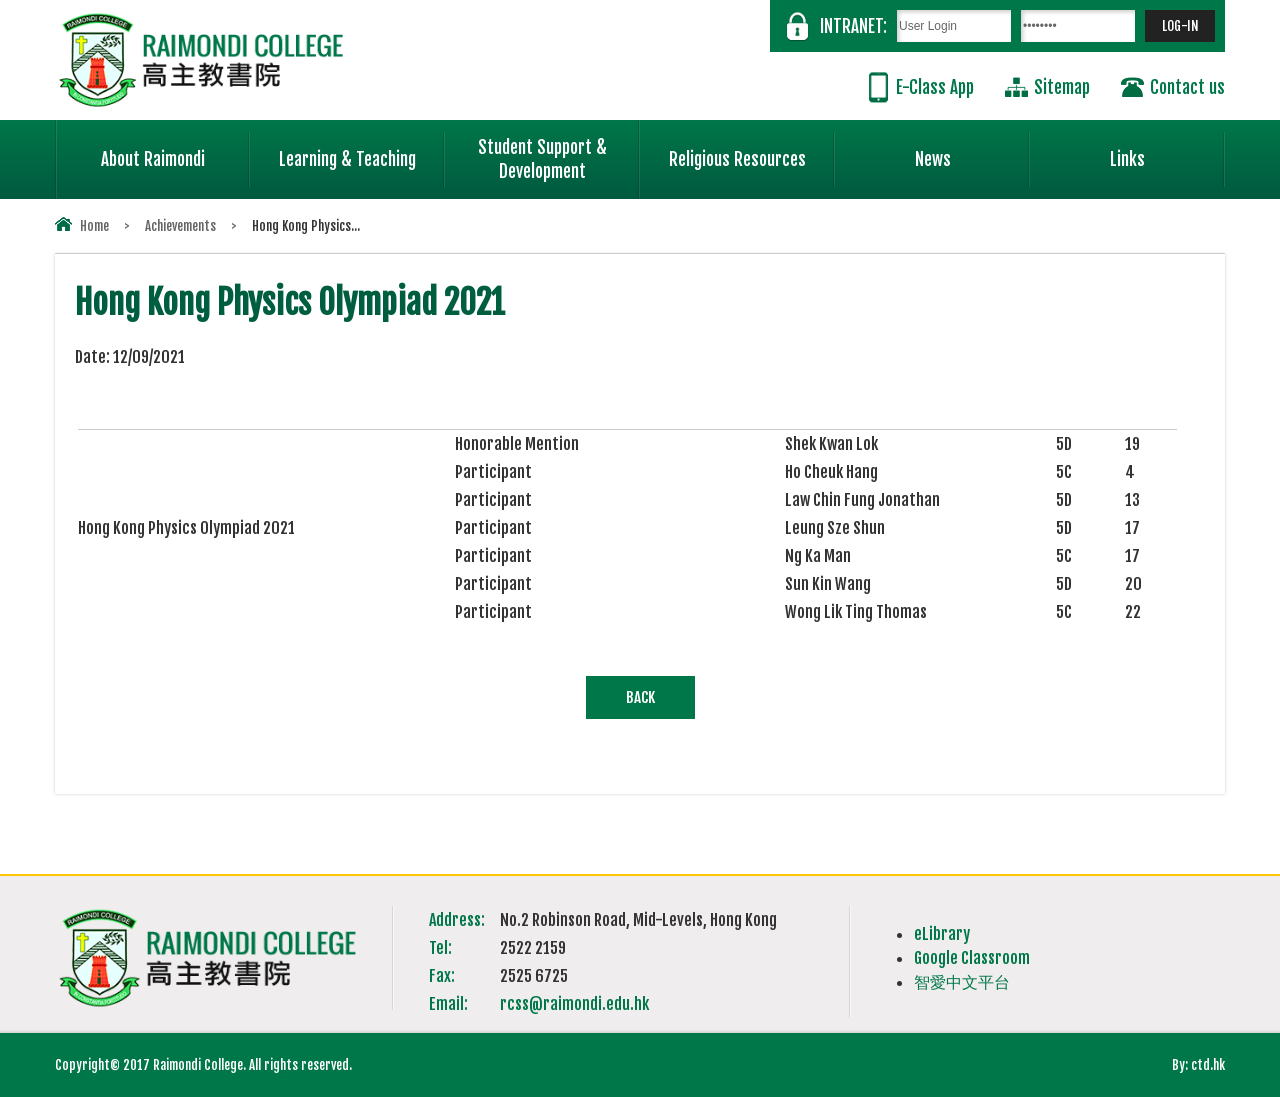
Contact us (1187, 87)
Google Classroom (972, 958)
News (973, 151)
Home (94, 226)
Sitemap (1062, 87)
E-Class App (935, 87)
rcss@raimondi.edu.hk (574, 1004)
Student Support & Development (559, 151)
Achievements (180, 226)
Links (1167, 151)
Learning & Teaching (362, 151)
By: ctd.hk (1198, 1065)
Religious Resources (737, 159)
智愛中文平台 (962, 982)
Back (640, 697)
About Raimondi (176, 151)
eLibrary (942, 934)
